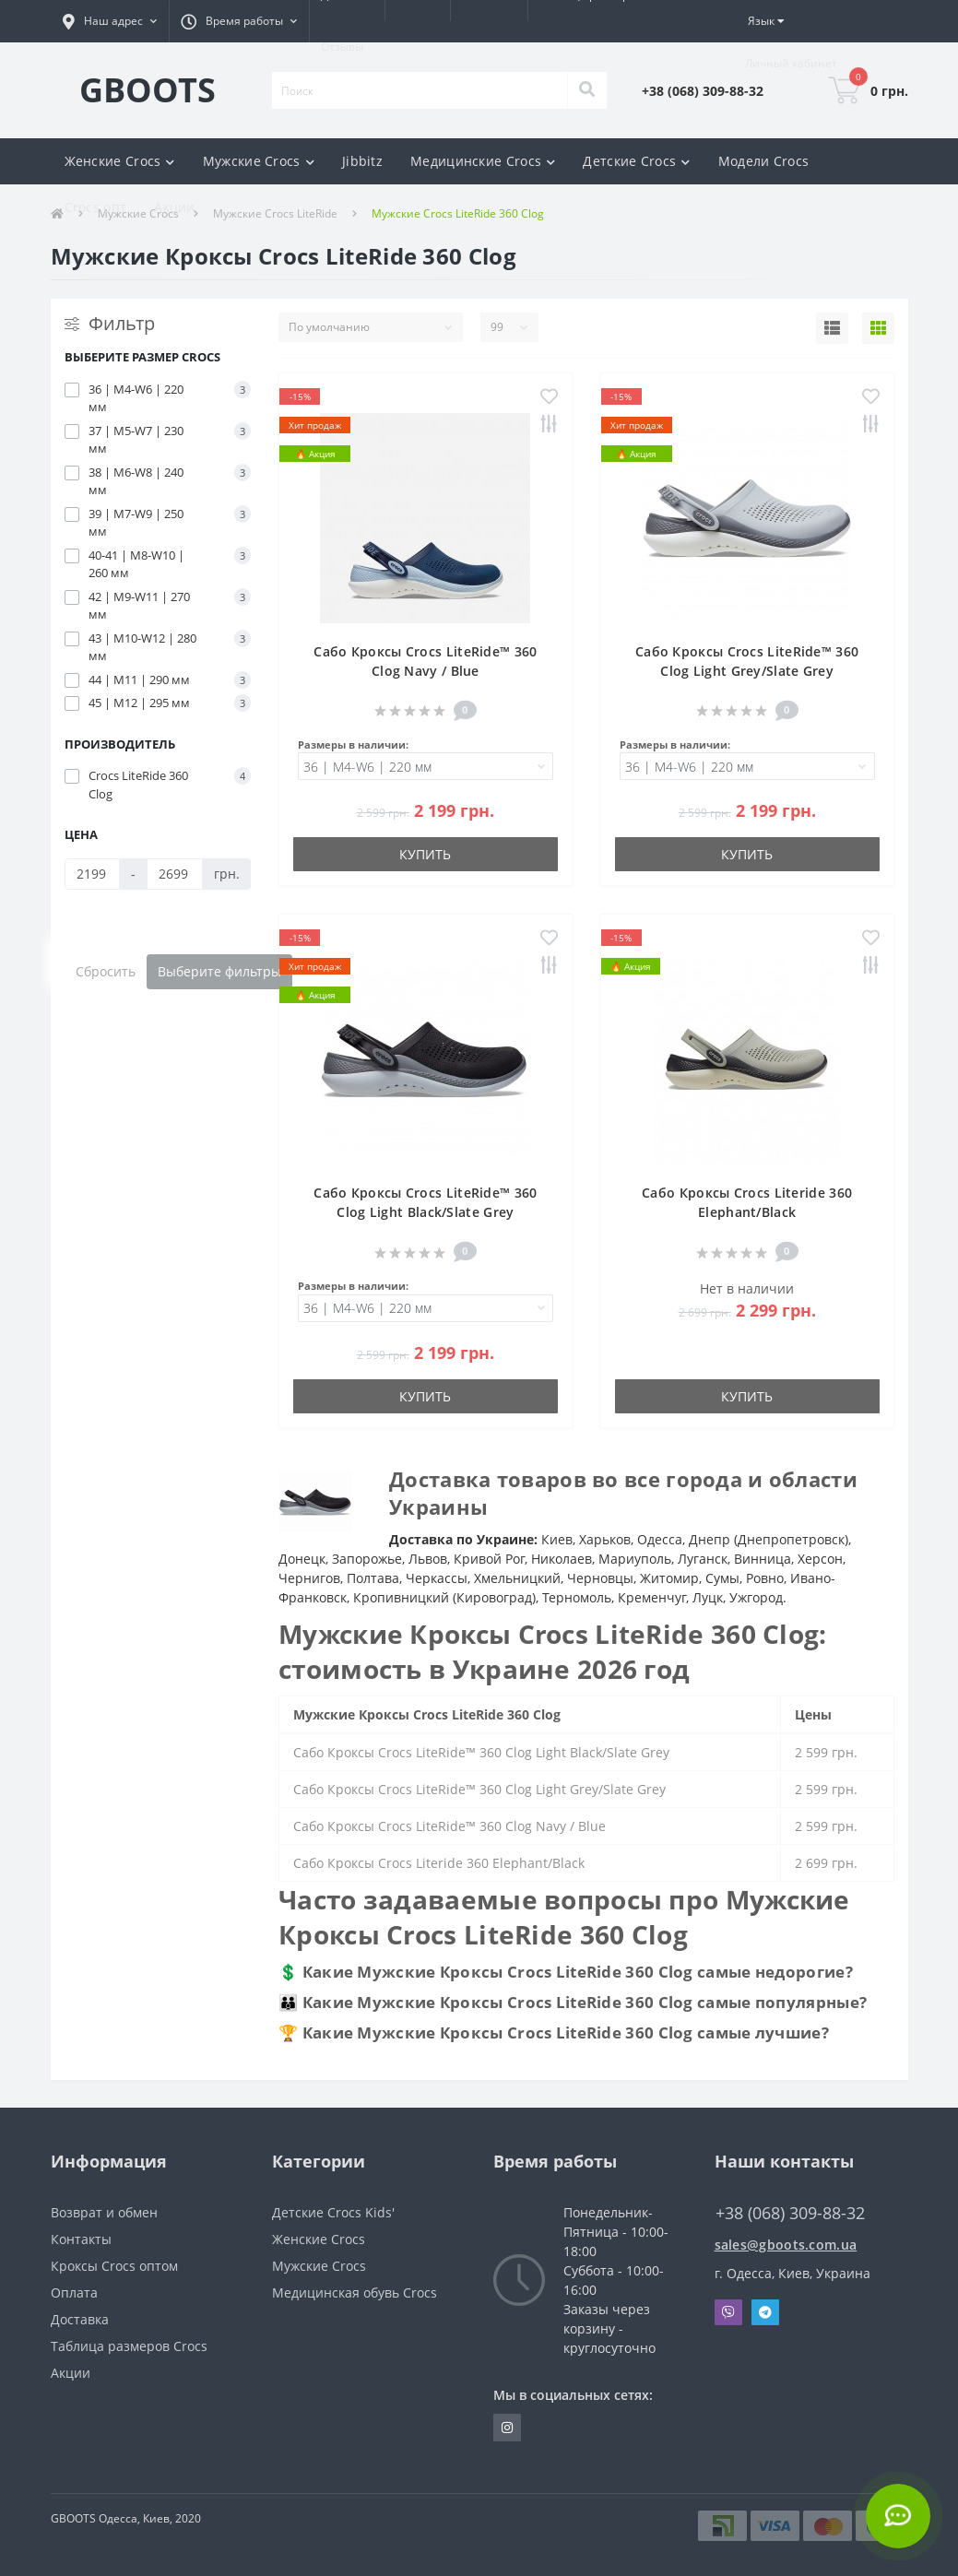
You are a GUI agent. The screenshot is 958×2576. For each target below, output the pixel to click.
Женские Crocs (318, 2239)
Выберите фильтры (219, 971)
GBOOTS (147, 89)
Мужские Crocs (319, 2266)
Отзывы (342, 46)
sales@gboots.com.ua (786, 2244)
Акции (174, 207)
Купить (425, 854)
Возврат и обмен (104, 2212)
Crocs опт (96, 207)
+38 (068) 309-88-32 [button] (790, 2213)
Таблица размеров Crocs (129, 2346)
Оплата (74, 2292)
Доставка (80, 2319)
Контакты (81, 2239)
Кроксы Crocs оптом (114, 2266)
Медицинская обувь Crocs (354, 2292)
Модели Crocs (764, 161)
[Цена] (93, 874)
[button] (110, 21)
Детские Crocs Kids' (333, 2212)
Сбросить (106, 971)
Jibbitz (362, 161)
